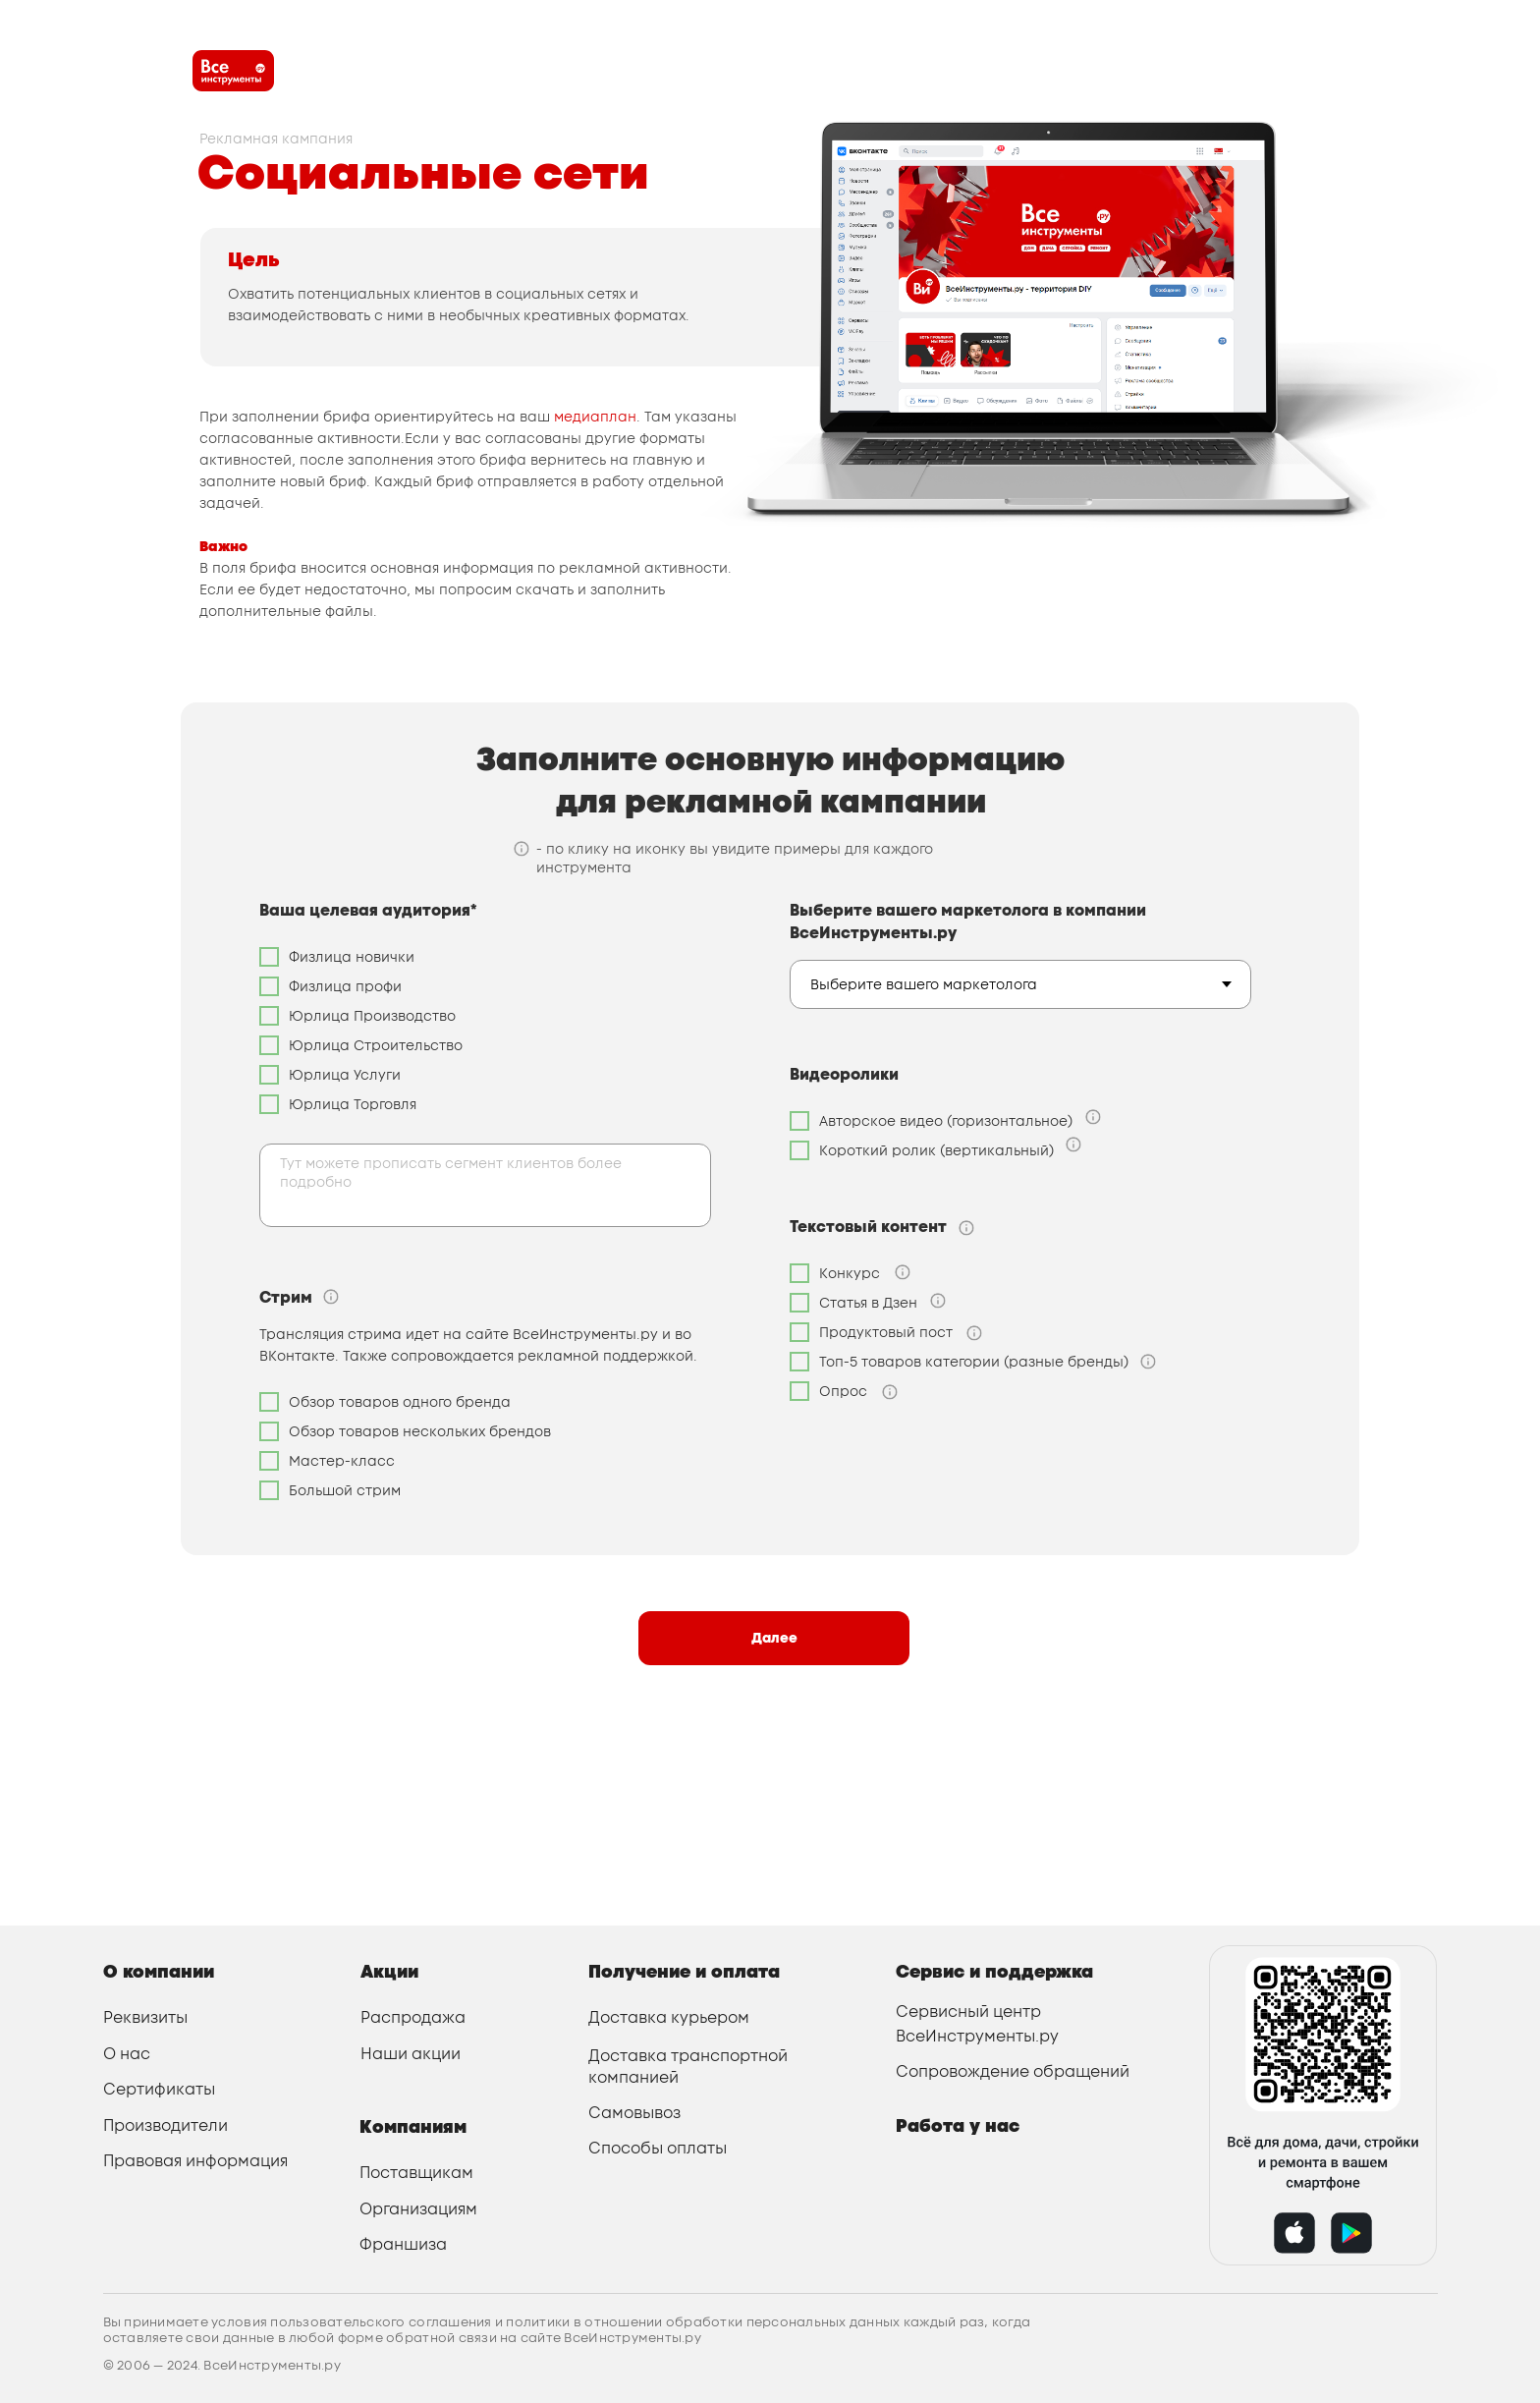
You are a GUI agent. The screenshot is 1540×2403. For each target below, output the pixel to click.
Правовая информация (195, 2161)
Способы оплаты (657, 2148)
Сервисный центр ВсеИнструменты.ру (977, 2023)
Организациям (418, 2209)
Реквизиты (145, 2017)
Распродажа (413, 2017)
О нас (126, 2053)
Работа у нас (957, 2125)
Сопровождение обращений (1012, 2071)
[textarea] (485, 1185)
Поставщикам (416, 2172)
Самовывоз (634, 2112)
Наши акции (410, 2053)
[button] (331, 1297)
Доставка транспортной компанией (688, 2066)
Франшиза (403, 2244)
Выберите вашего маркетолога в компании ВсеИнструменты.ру (968, 921)
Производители (165, 2125)
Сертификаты (159, 2089)
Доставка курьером (668, 2017)
